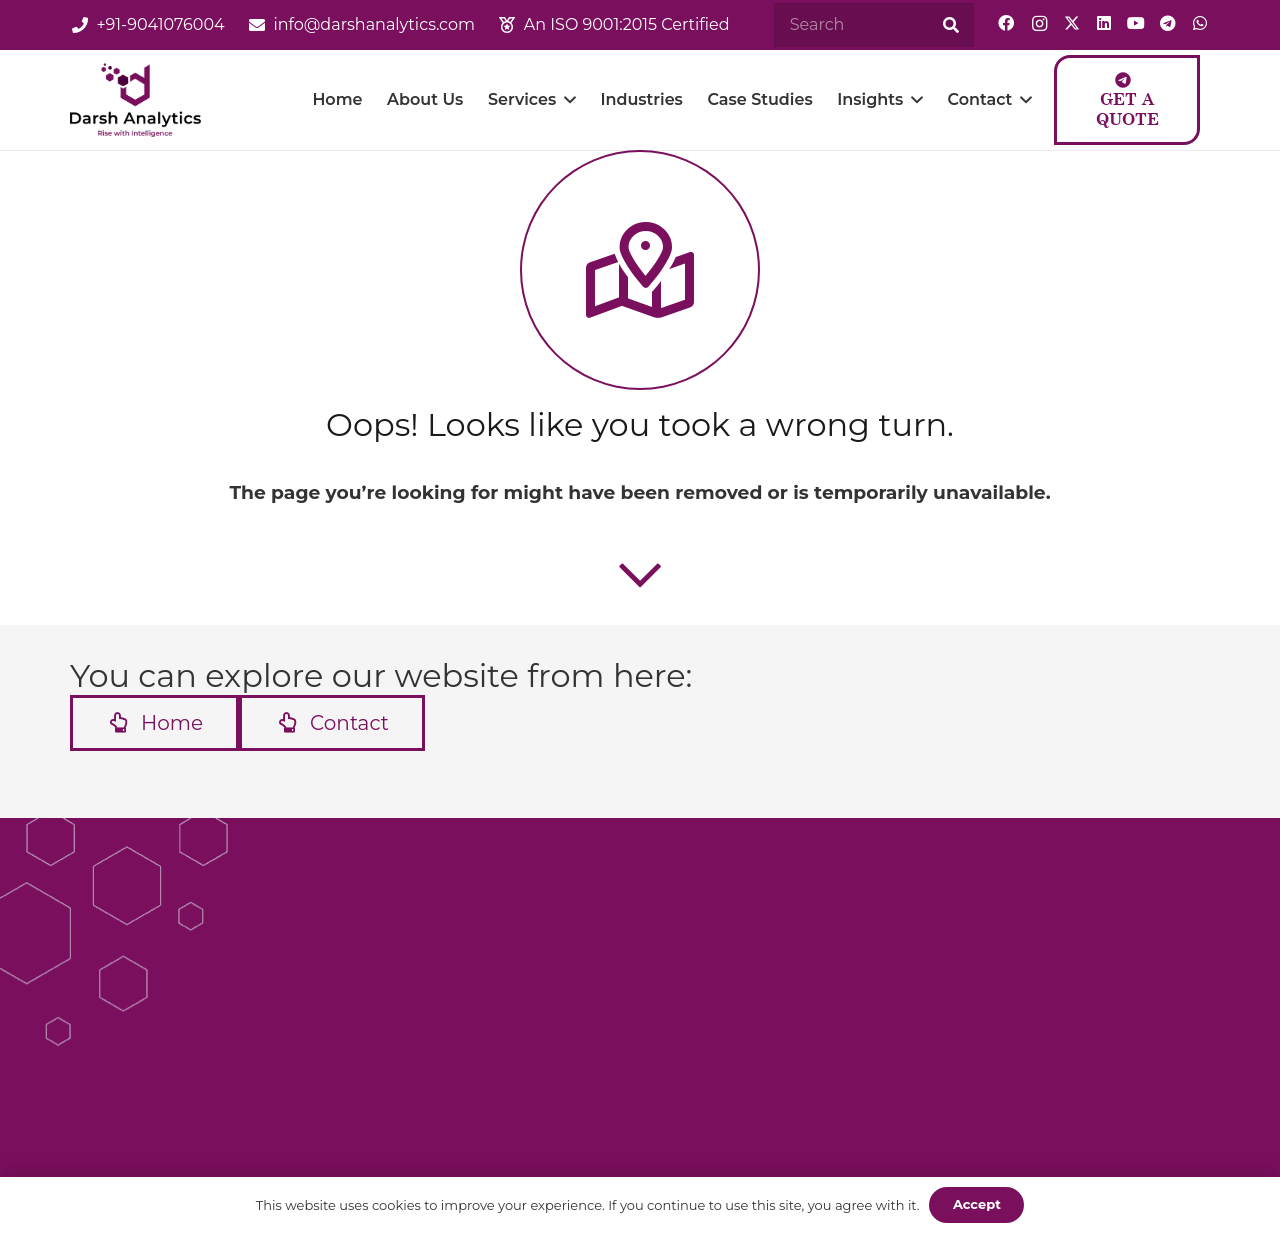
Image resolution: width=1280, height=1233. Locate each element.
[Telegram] (1168, 23)
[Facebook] (1006, 23)
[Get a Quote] (1128, 100)
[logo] (140, 100)
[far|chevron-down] (640, 574)
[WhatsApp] (1200, 23)
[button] (570, 100)
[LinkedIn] (1104, 23)
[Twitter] (1072, 23)
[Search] (873, 25)
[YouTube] (1136, 23)
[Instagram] (1039, 24)
